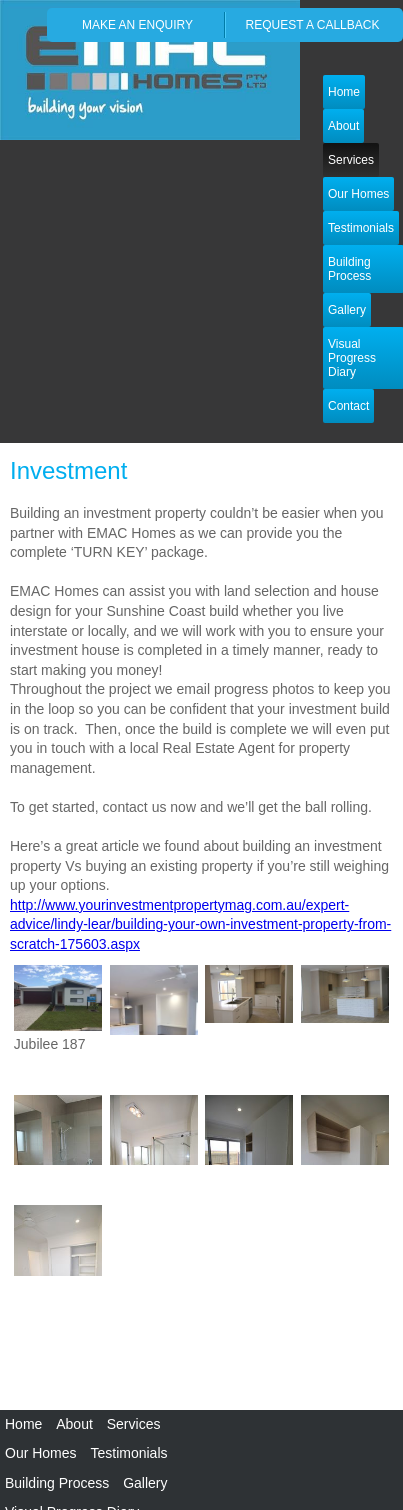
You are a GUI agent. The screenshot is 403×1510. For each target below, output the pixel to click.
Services (351, 160)
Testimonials (128, 1453)
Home (344, 92)
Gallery (145, 1483)
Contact (348, 406)
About (74, 1424)
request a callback (313, 25)
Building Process (57, 1483)
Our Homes (358, 194)
